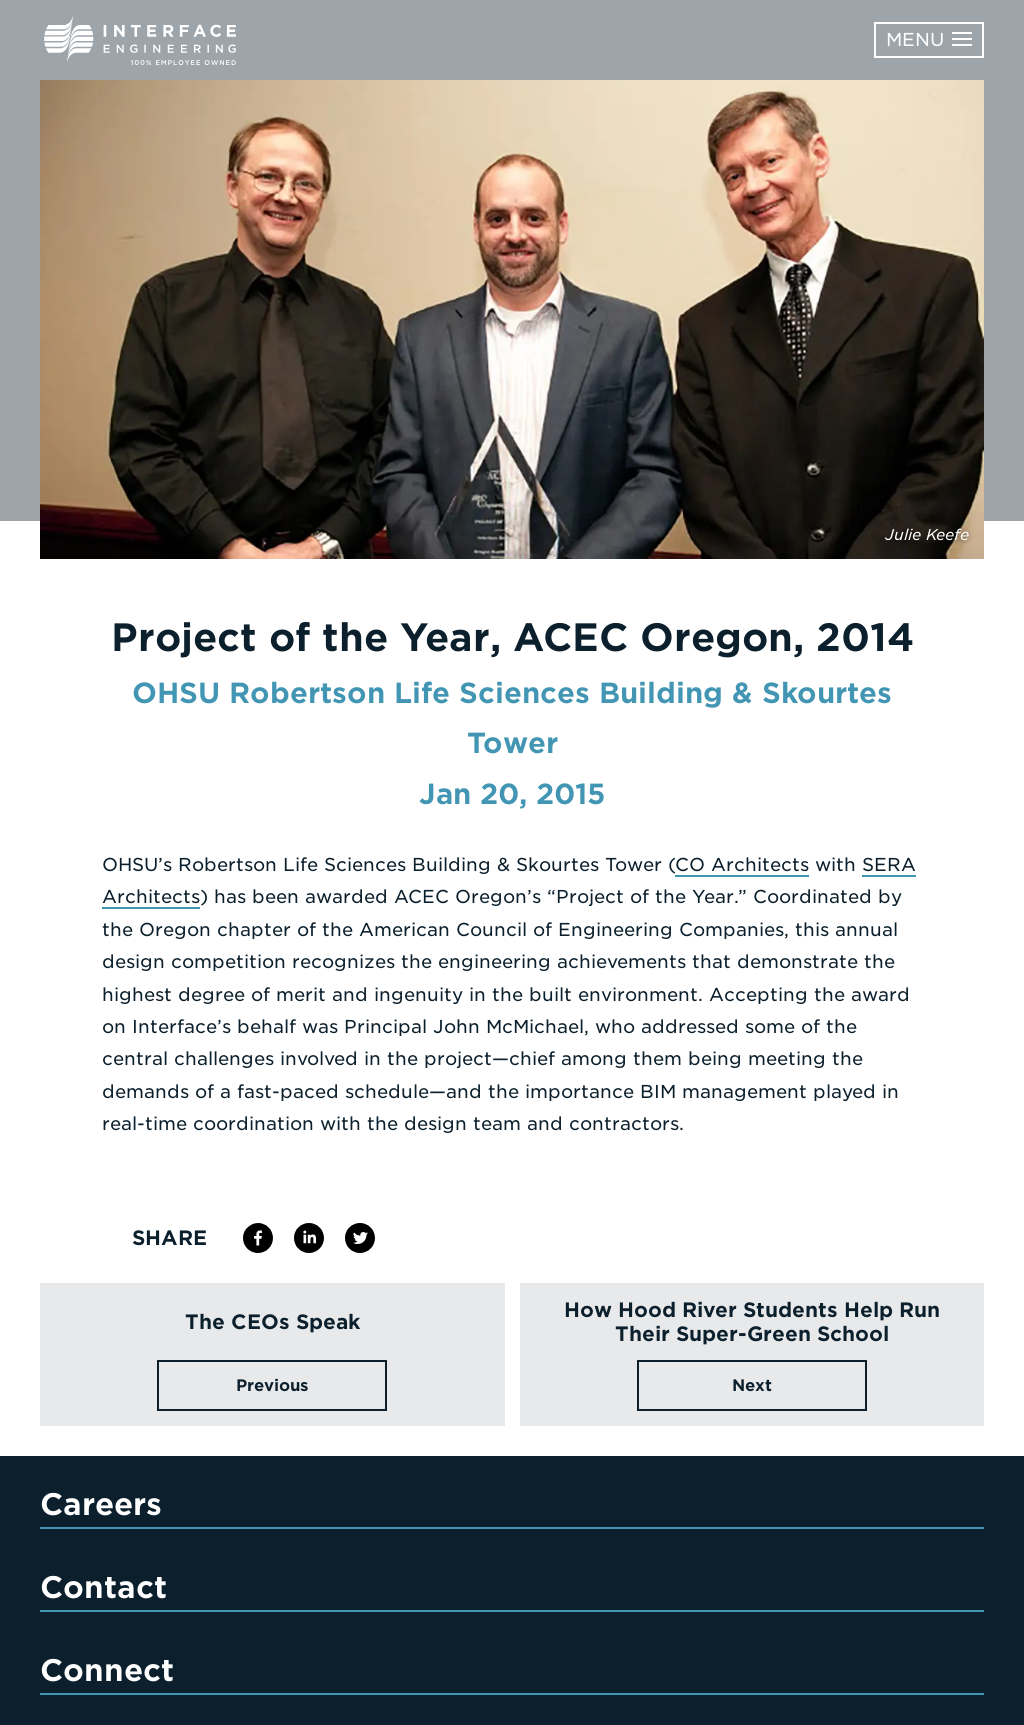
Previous (272, 1385)
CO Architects (742, 864)
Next (752, 1385)
